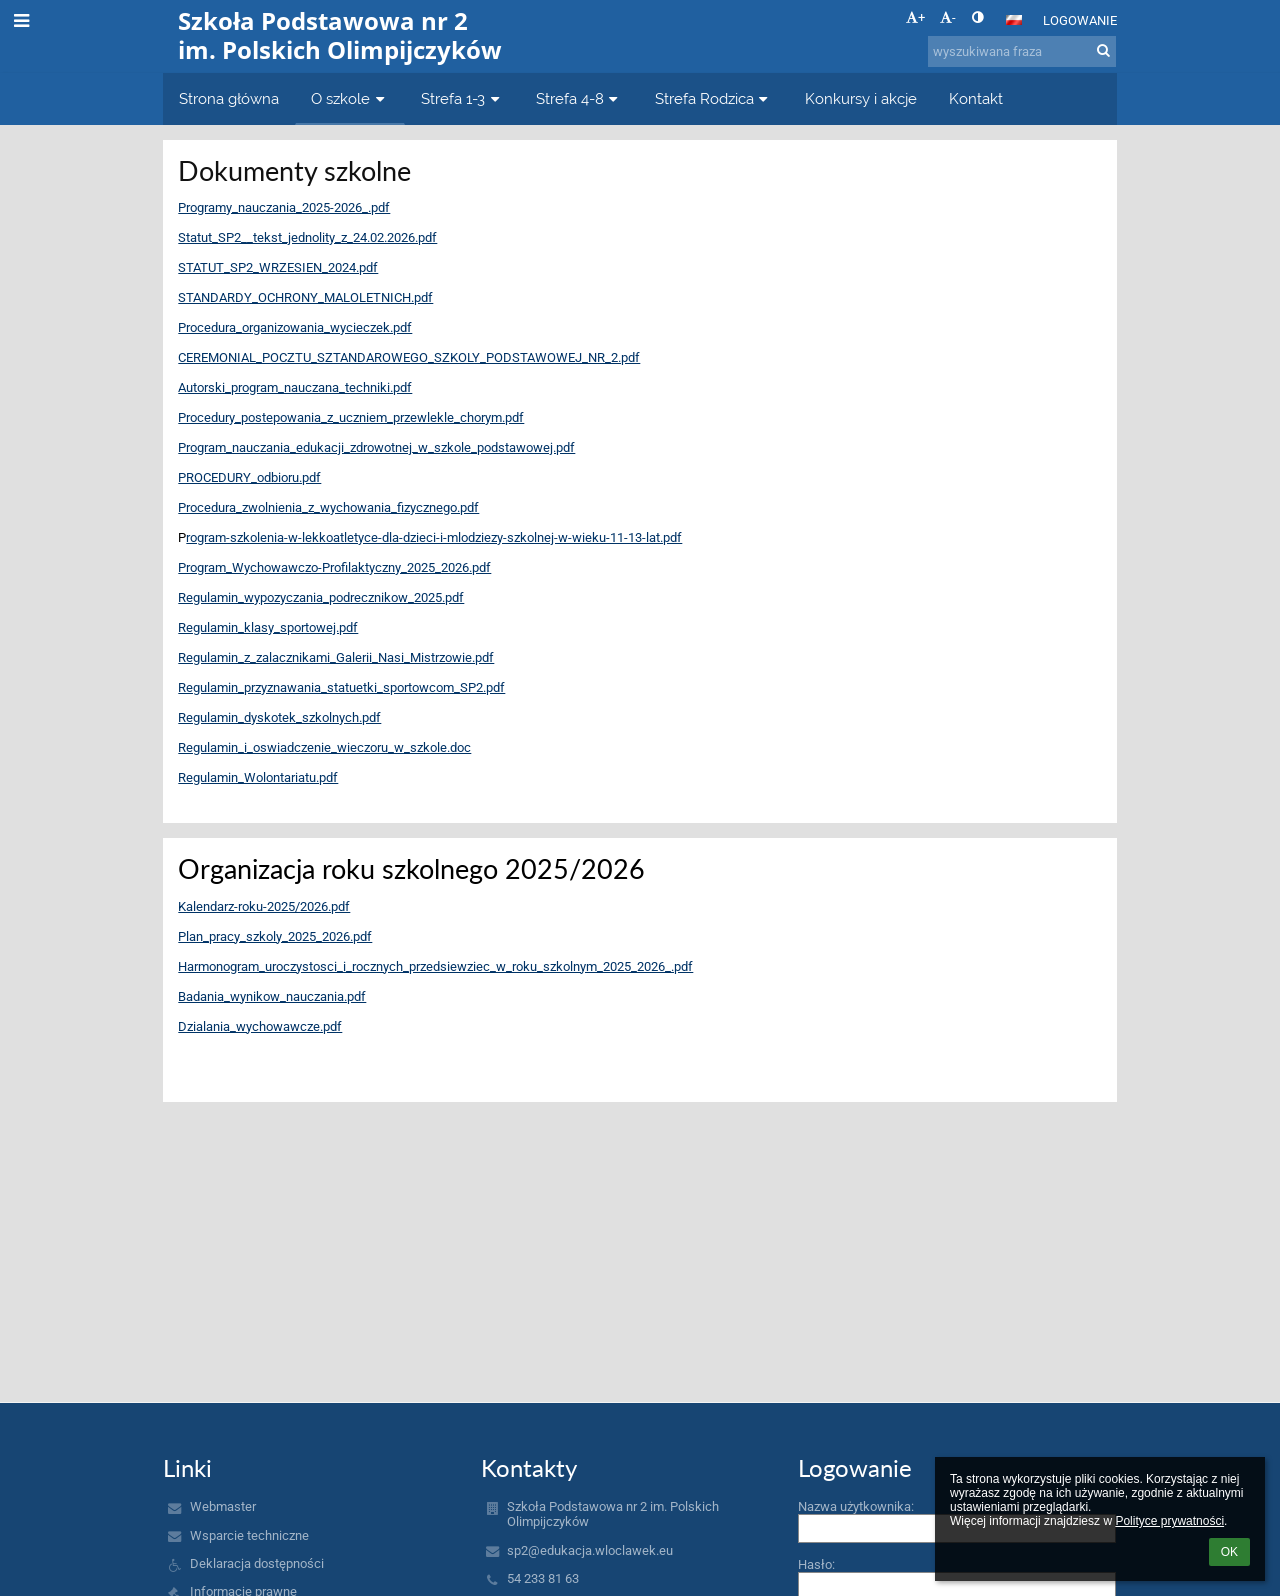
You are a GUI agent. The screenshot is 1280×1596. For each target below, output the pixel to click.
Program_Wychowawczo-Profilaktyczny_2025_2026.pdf (334, 567)
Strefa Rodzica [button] (714, 98)
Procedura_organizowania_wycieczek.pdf (295, 327)
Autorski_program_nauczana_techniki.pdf (295, 387)
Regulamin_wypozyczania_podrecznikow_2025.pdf (321, 597)
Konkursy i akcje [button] (861, 98)
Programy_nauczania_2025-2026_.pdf (284, 207)
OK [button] (1229, 1552)
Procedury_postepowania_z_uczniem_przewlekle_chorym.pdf (351, 417)
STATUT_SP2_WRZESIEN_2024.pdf (278, 267)
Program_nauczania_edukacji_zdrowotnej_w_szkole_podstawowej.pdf (376, 447)
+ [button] (915, 17)
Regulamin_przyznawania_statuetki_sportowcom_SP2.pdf (341, 687)
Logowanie (1080, 20)
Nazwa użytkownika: (856, 1506)
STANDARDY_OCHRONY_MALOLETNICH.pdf (305, 297)
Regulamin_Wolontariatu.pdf (258, 777)
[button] (1014, 20)
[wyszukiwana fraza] (1022, 51)
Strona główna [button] (229, 98)
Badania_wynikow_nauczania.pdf (272, 996)
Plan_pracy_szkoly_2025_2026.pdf (275, 936)
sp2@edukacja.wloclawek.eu (590, 1550)
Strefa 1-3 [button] (462, 98)
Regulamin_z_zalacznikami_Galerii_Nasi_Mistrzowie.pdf (336, 657)
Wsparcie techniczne (249, 1535)
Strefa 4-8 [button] (579, 98)
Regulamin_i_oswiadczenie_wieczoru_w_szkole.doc (324, 747)
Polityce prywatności (1169, 1521)
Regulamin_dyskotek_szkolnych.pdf (279, 717)
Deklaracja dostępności (257, 1563)
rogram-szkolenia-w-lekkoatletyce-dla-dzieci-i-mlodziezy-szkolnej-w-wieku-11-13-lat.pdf (434, 537)
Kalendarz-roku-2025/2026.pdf (264, 906)
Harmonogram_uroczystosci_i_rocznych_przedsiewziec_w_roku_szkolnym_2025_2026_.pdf (435, 966)
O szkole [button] (350, 98)
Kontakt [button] (976, 98)
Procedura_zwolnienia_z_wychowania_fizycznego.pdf (328, 507)
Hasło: (816, 1564)
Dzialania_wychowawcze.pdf (260, 1026)
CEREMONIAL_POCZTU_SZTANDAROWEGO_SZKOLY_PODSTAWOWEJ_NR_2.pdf (409, 357)
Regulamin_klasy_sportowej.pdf (268, 627)
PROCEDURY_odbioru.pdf (249, 477)
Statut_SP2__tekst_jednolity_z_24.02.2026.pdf (307, 237)
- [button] (948, 17)
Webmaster (223, 1506)
